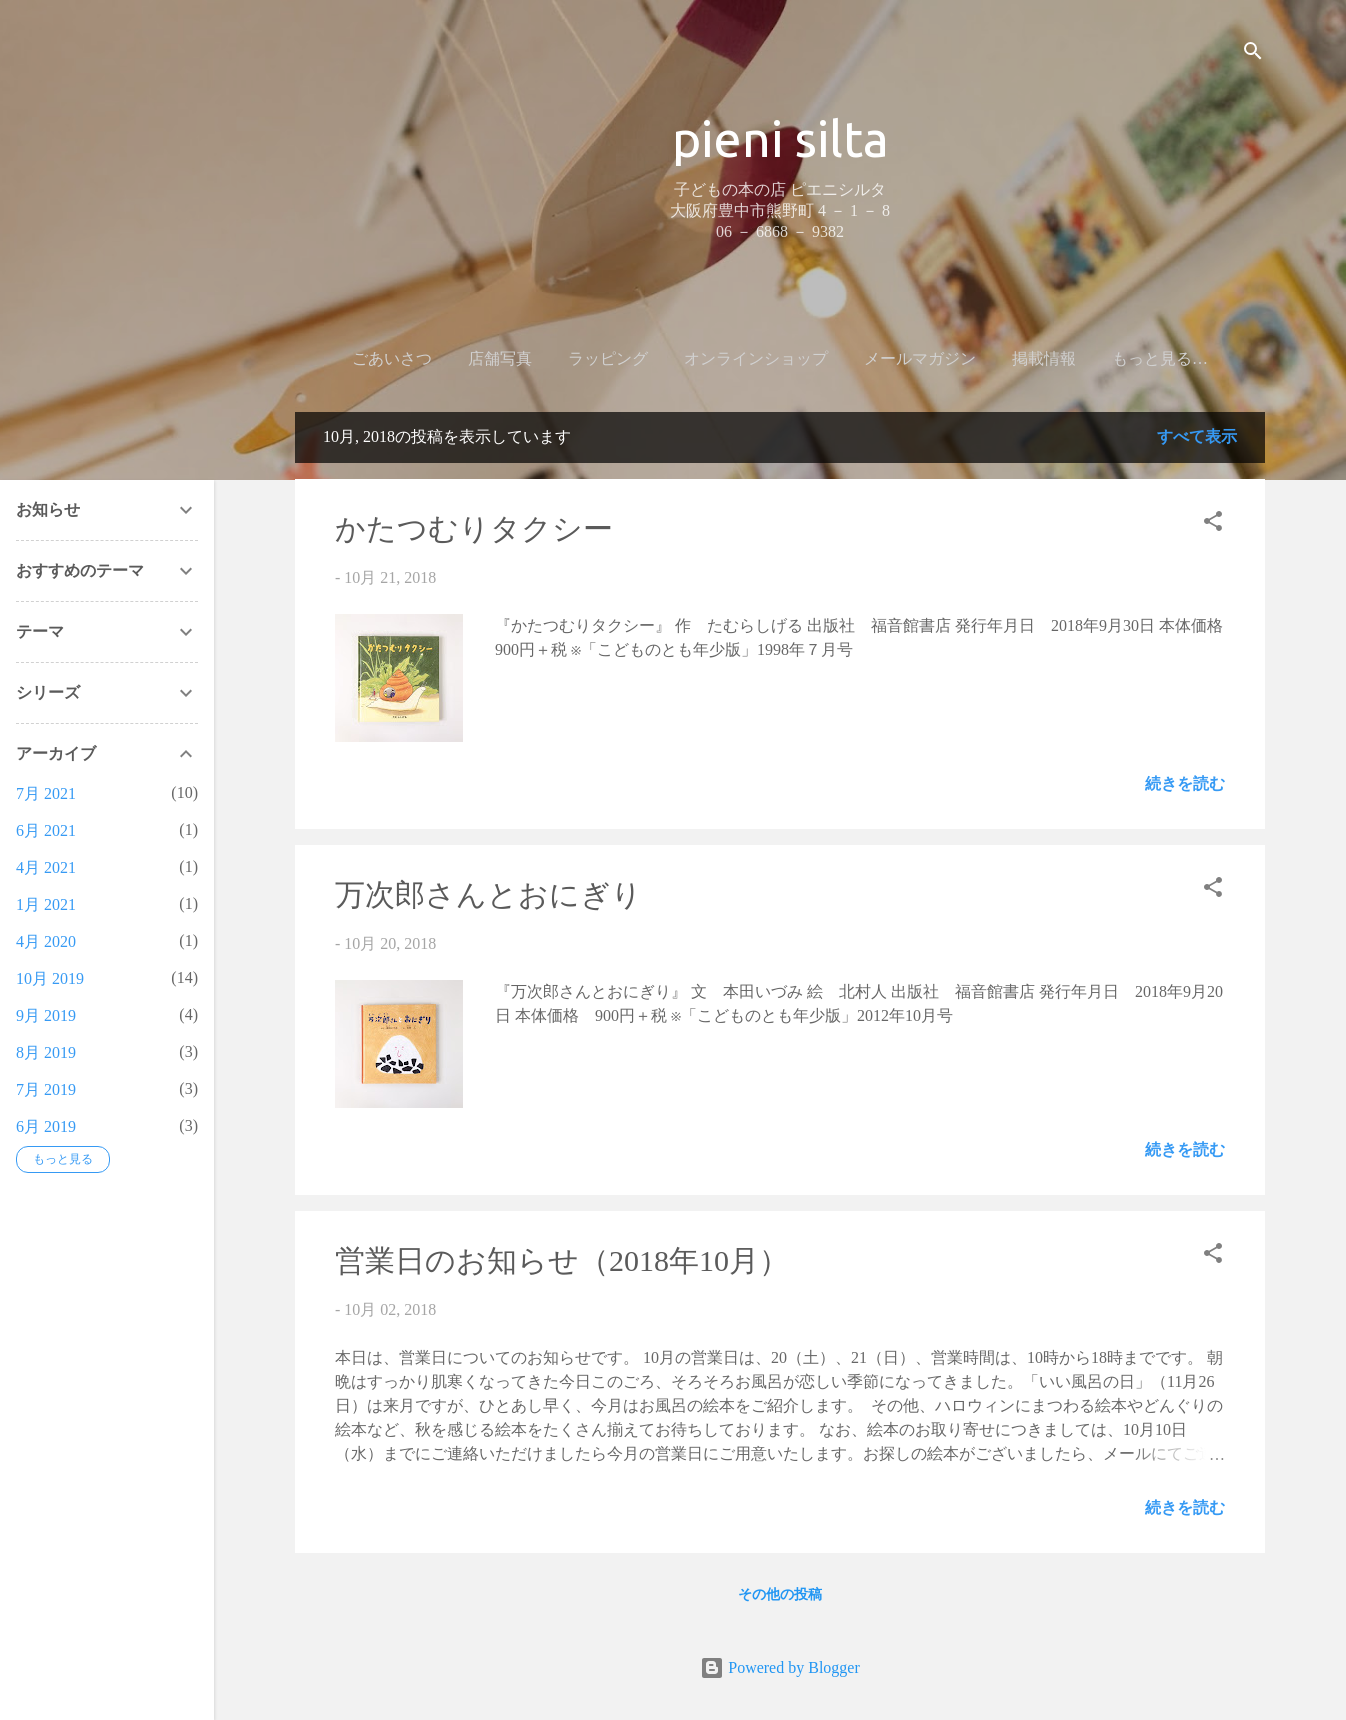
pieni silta (780, 138)
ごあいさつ (366, 358)
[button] (1213, 528)
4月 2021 (46, 867)
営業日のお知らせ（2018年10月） (562, 1264)
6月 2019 (46, 1126)
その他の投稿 (780, 1598)
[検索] (1253, 54)
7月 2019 (46, 1089)
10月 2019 (50, 978)
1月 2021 (46, 904)
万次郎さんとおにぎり (488, 898)
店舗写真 (474, 358)
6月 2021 (46, 830)
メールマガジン (894, 358)
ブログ (1110, 358)
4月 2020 (46, 941)
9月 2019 (46, 1015)
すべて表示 (1197, 440)
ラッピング (582, 358)
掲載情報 (1018, 358)
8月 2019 (46, 1052)
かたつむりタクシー (474, 532)
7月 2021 (46, 793)
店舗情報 (1202, 358)
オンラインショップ (730, 358)
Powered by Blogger (780, 1667)
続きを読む (1185, 787)
